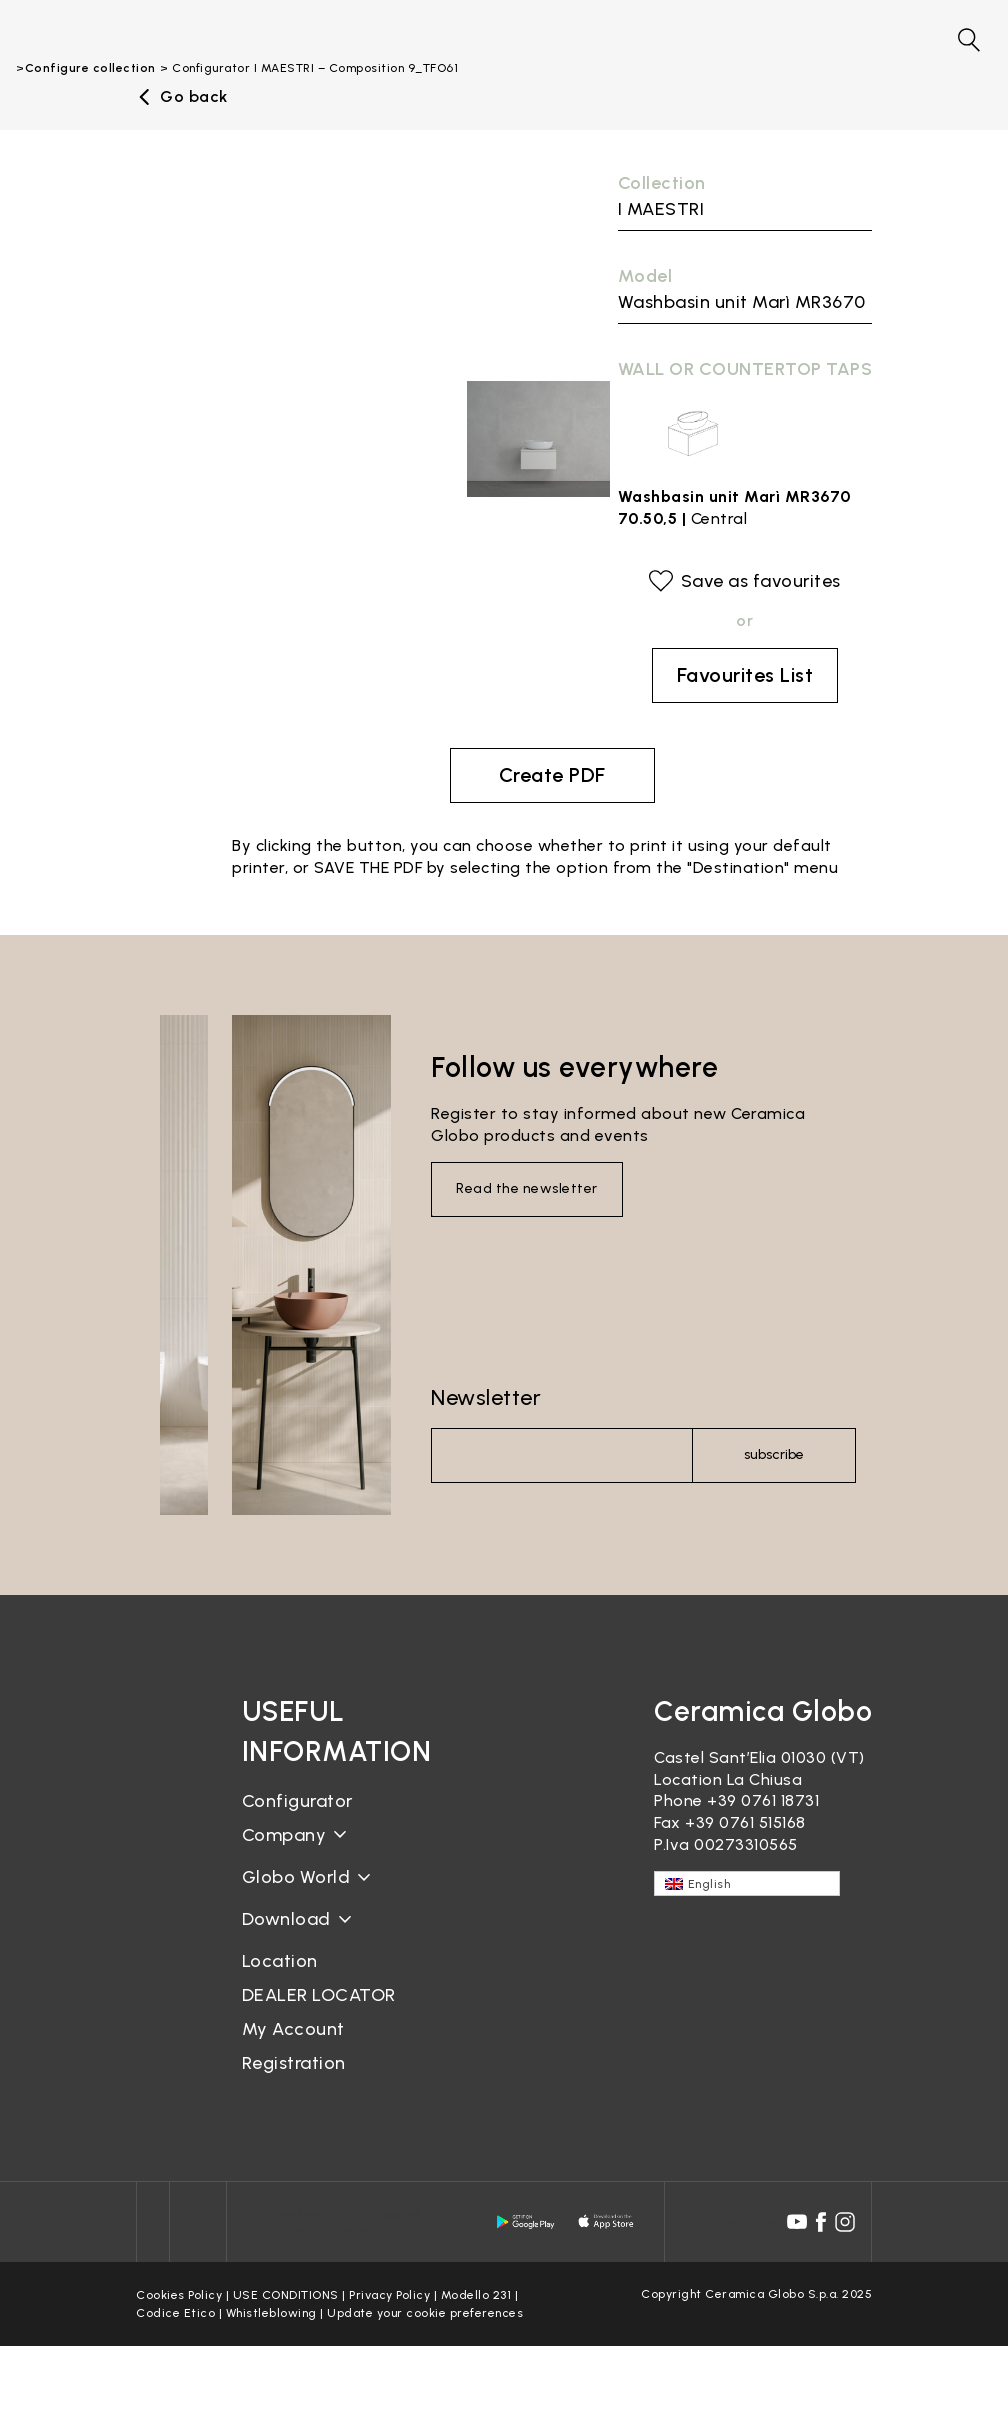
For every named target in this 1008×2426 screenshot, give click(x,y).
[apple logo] (606, 2221)
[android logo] (525, 2221)
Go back (194, 97)
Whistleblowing (271, 2313)
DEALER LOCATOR (319, 1995)
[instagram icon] (845, 2222)
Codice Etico (175, 2313)
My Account (293, 2029)
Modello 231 (476, 2295)
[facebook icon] (821, 2222)
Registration (294, 2063)
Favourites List (745, 675)
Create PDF (552, 775)
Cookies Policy (179, 2295)
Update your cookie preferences (425, 2313)
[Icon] (153, 2222)
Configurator (297, 1801)
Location (280, 1961)
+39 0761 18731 (763, 1800)
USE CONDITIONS (286, 2295)
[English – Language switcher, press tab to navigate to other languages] (747, 1883)
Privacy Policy (389, 2295)
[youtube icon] (797, 2222)
